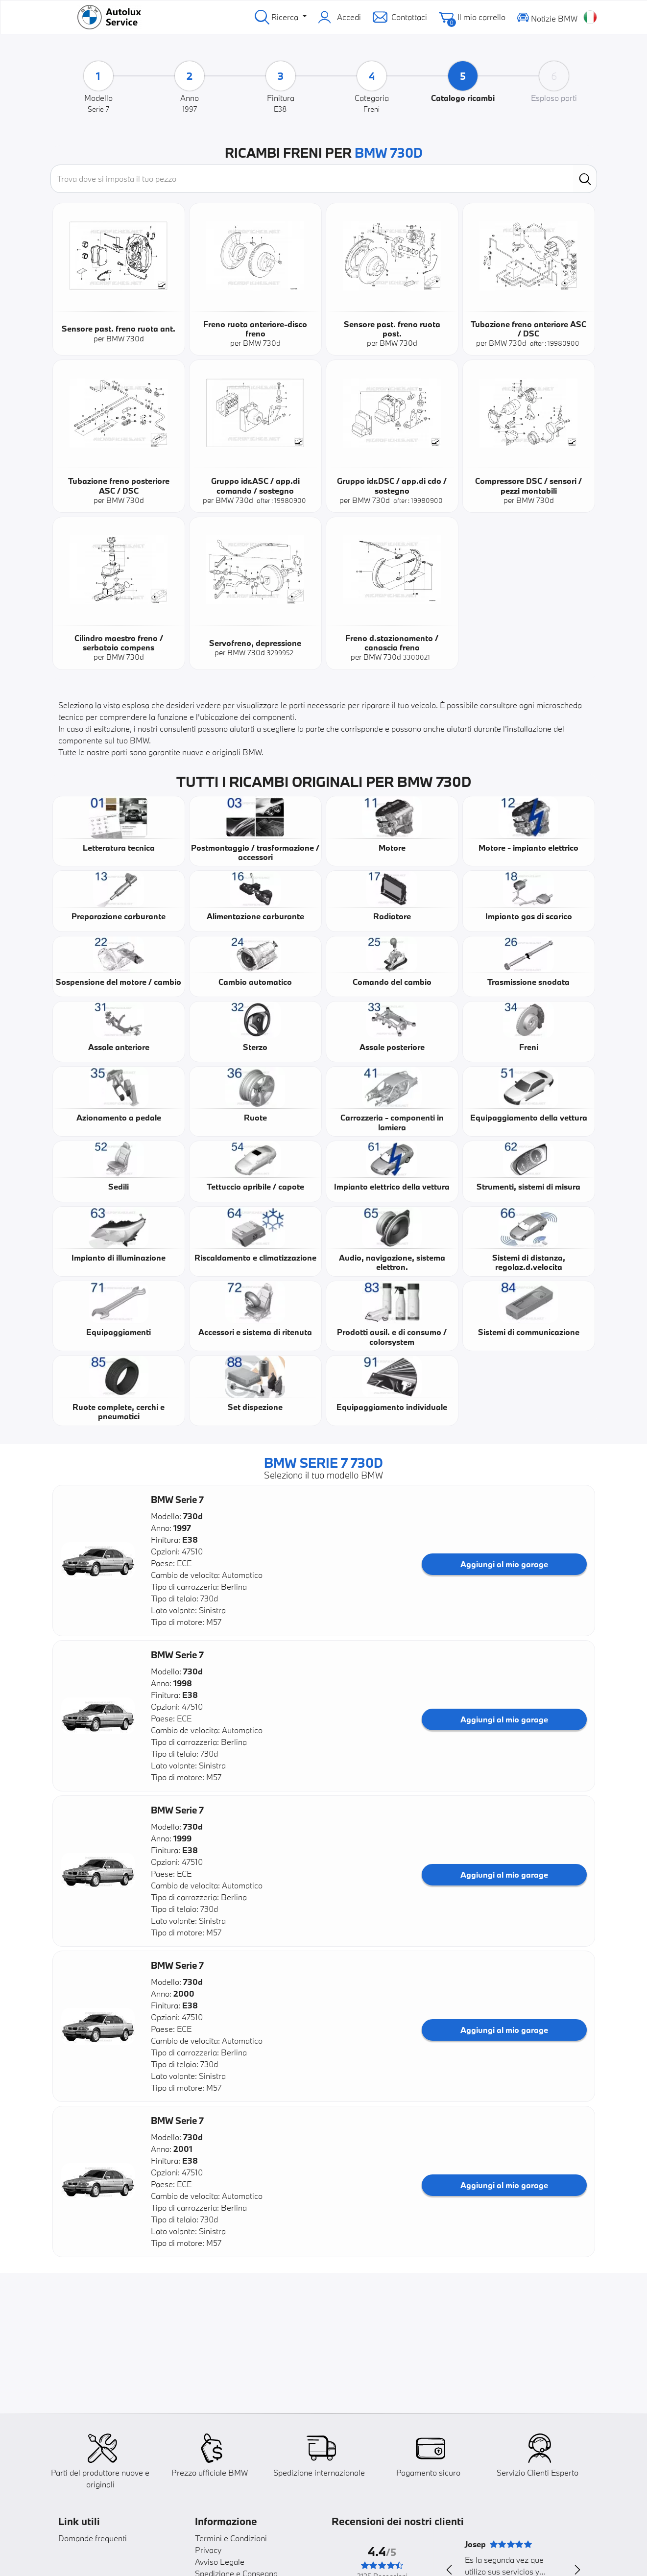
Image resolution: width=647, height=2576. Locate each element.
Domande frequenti (92, 2538)
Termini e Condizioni (231, 2538)
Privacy (208, 2550)
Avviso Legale (219, 2561)
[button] (98, 1560)
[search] (585, 179)
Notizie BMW (547, 17)
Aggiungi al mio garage (504, 1564)
